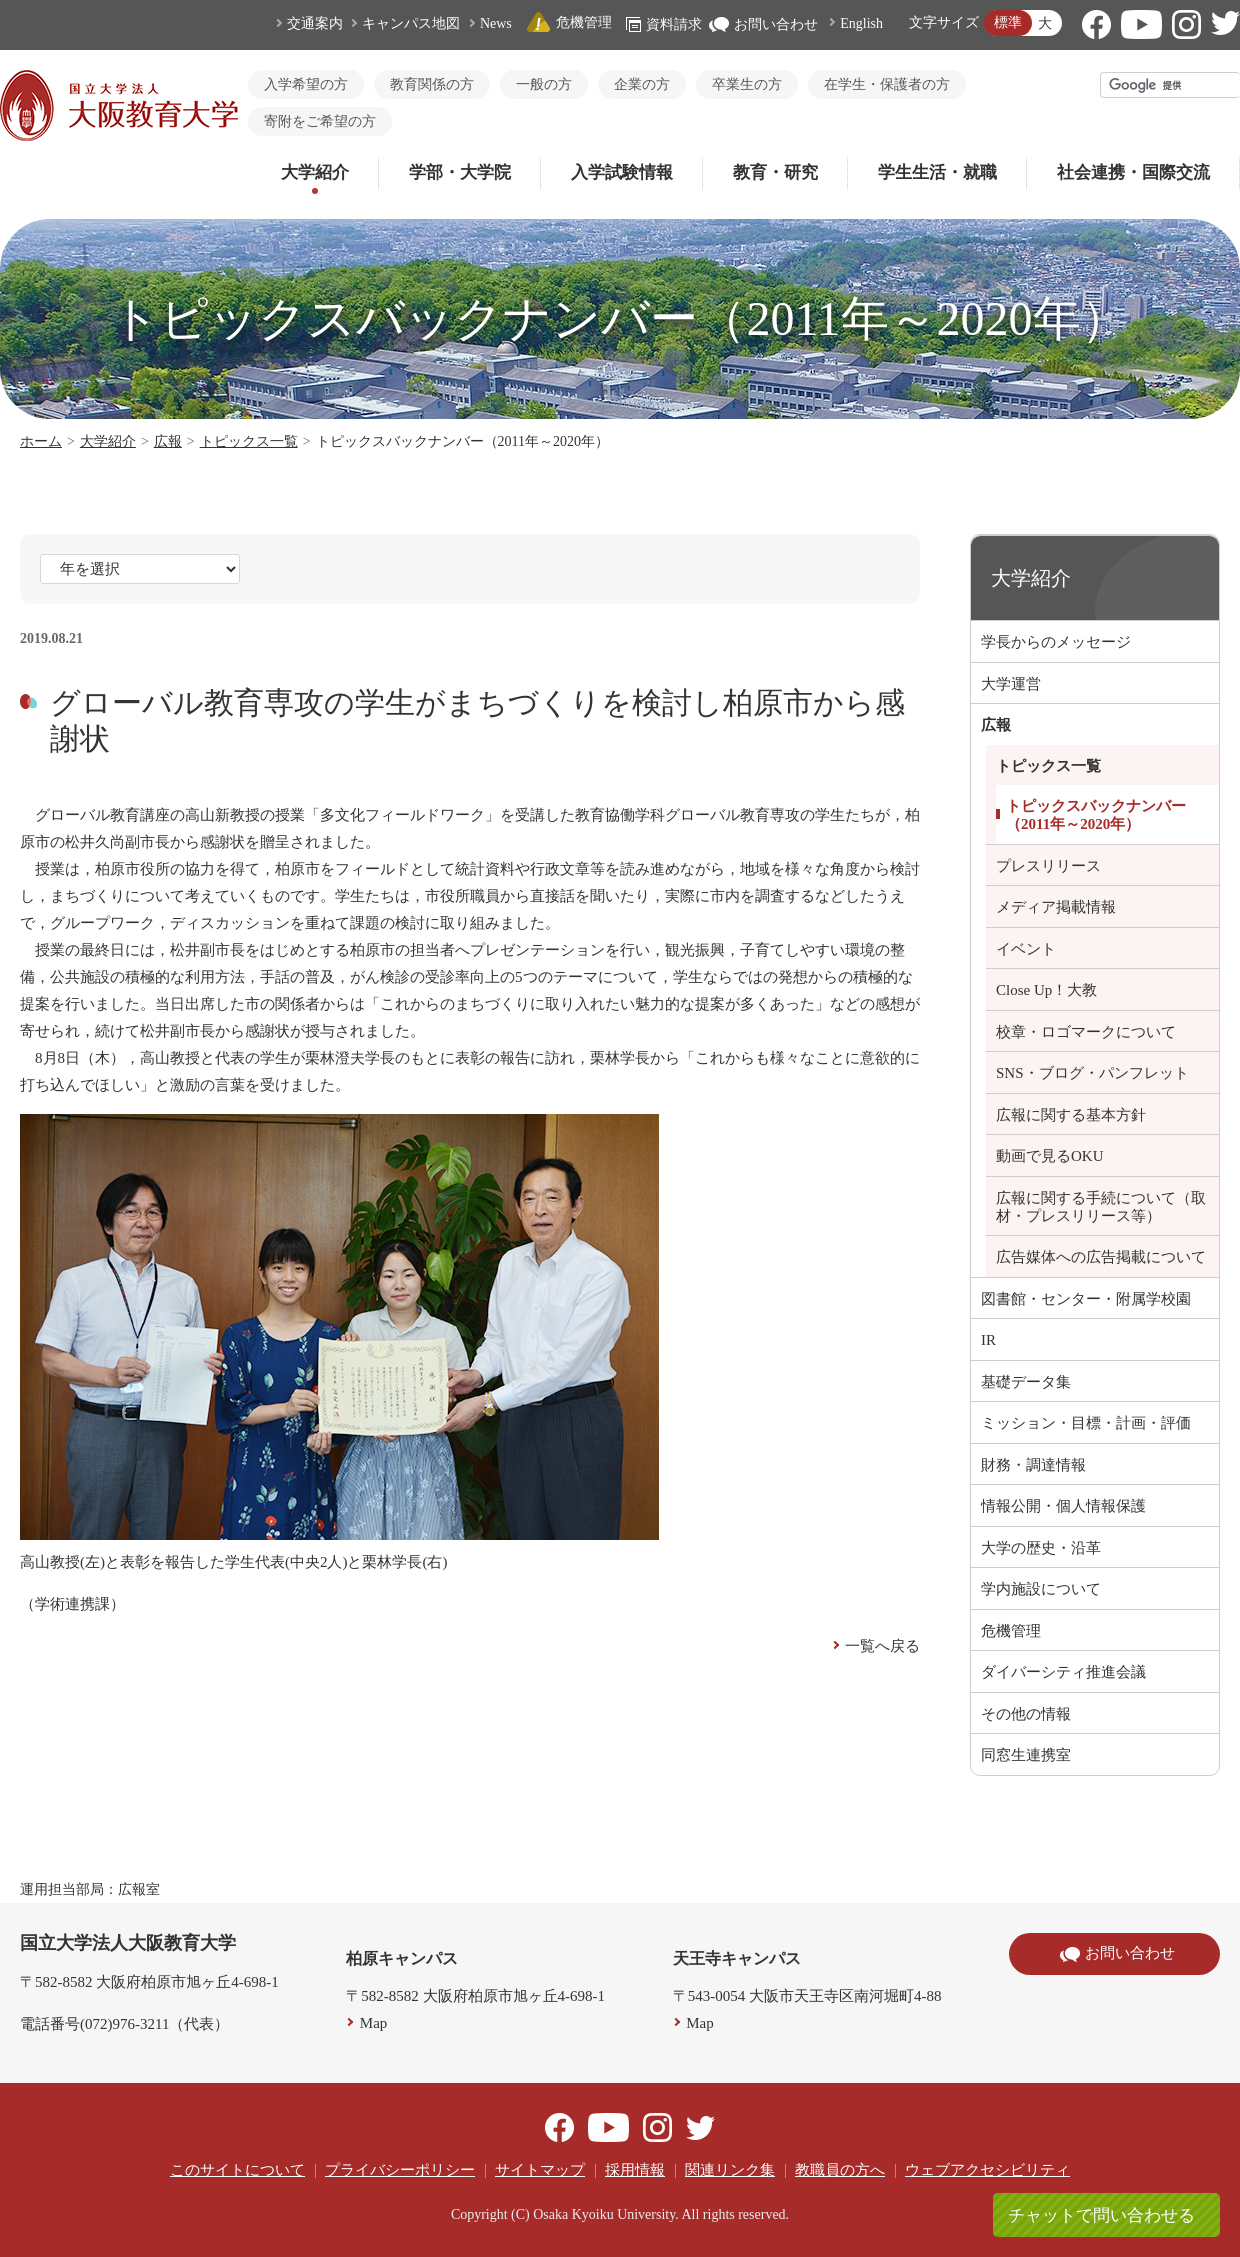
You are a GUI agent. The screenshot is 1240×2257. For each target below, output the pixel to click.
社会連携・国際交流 (1133, 172)
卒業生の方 (747, 84)
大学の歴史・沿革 (1041, 1548)
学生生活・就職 (937, 172)
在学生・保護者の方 (887, 84)
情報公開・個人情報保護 (1063, 1506)
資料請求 (664, 24)
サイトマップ (540, 2170)
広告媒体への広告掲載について (1101, 1257)
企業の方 (642, 84)
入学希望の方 (306, 84)
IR (988, 1340)
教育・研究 (775, 172)
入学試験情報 (622, 172)
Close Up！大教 (1046, 990)
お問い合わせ (763, 24)
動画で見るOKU (1050, 1156)
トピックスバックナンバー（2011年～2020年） (1096, 815)
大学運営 (1011, 684)
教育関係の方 (432, 84)
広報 (168, 441)
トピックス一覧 (249, 441)
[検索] (1170, 85)
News (496, 23)
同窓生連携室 (1026, 1755)
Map (374, 2023)
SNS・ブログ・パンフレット (1092, 1073)
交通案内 (315, 23)
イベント (1026, 949)
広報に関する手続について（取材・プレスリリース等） (1101, 1207)
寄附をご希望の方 (320, 121)
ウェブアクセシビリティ (987, 2170)
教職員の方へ (840, 2170)
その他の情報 (1026, 1714)
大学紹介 (315, 172)
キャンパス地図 (411, 23)
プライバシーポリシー (400, 2170)
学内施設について (1041, 1589)
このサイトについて (237, 2170)
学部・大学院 (460, 172)
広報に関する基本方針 (1071, 1115)
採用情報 (635, 2170)
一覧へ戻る (882, 1646)
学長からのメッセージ (1056, 642)
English (861, 23)
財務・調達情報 (1033, 1465)
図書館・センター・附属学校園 (1086, 1299)
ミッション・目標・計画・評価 (1086, 1423)
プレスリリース (1048, 866)
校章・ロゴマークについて (1086, 1032)
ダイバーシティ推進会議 (1063, 1672)
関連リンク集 (730, 2170)
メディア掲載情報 (1056, 907)
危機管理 (569, 22)
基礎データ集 (1026, 1382)
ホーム (41, 441)
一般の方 (544, 84)
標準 (1008, 22)
